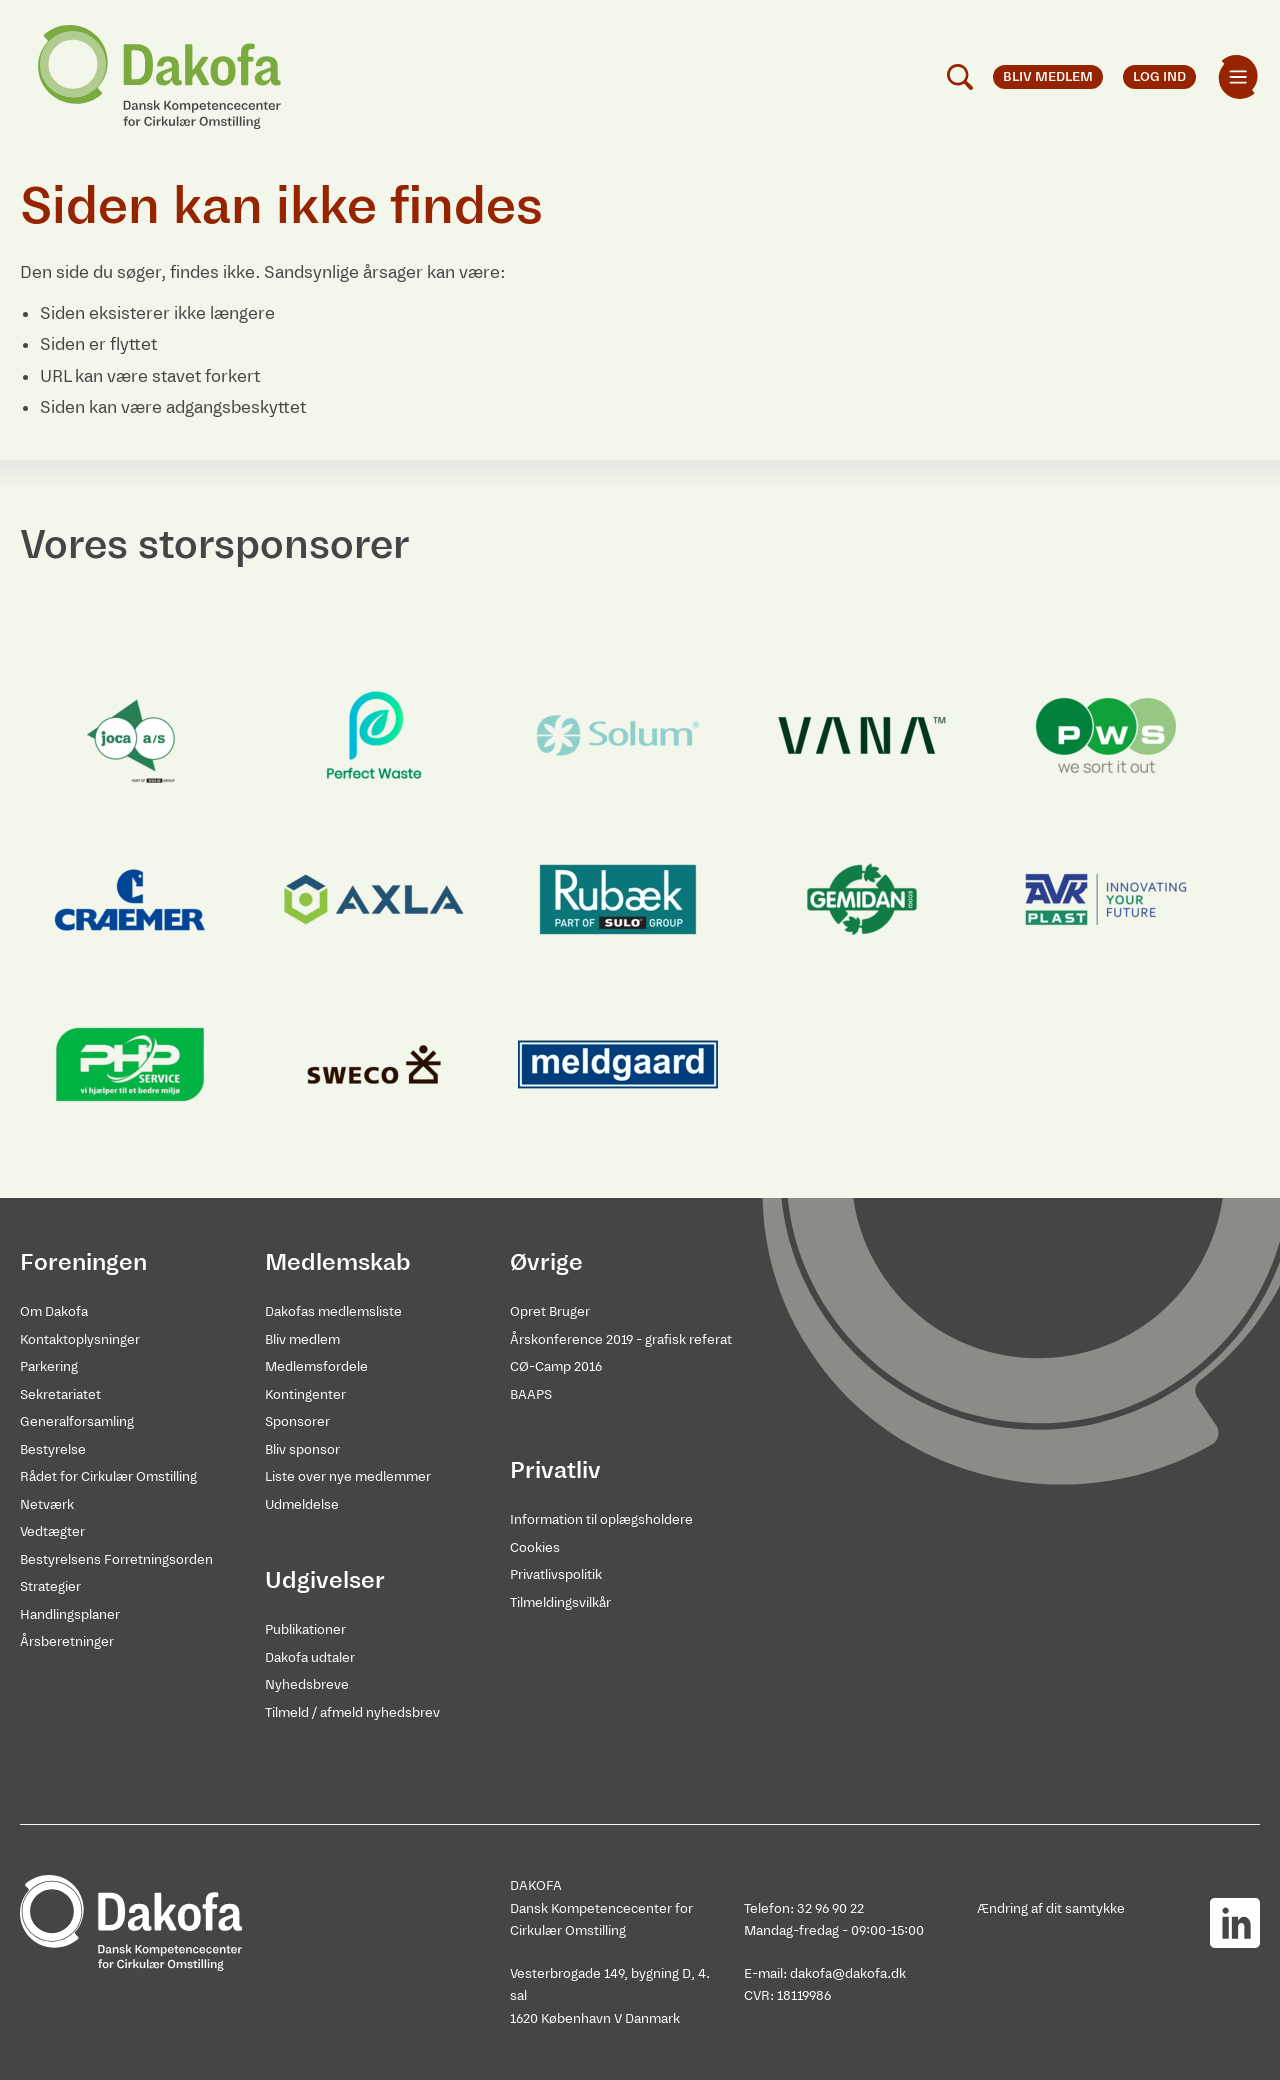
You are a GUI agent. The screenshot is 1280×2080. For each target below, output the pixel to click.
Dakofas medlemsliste (333, 1311)
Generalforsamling (77, 1421)
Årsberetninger (67, 1641)
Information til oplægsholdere (601, 1519)
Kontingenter (305, 1394)
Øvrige (546, 1262)
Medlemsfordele (316, 1366)
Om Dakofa (54, 1311)
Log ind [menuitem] (1159, 76)
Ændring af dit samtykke (1051, 1908)
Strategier (50, 1586)
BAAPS (531, 1394)
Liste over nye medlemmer (348, 1476)
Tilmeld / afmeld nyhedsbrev (352, 1712)
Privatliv (555, 1470)
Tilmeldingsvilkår (560, 1602)
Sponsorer (297, 1421)
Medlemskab (338, 1262)
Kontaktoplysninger (80, 1339)
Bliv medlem (302, 1339)
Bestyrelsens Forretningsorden (116, 1559)
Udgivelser (325, 1580)
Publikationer (305, 1629)
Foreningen (83, 1262)
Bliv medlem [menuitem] (1048, 76)
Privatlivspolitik (556, 1574)
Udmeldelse (302, 1504)
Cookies (535, 1547)
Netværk (47, 1504)
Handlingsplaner (70, 1614)
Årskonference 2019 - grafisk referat (621, 1339)
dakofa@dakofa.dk (848, 1973)
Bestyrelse (53, 1449)
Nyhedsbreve (307, 1684)
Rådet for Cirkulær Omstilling (108, 1476)
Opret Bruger (550, 1311)
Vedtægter (52, 1531)
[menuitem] (1238, 77)
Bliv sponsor (302, 1449)
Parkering (49, 1366)
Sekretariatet (60, 1394)
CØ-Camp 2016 (556, 1366)
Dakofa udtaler (310, 1657)
